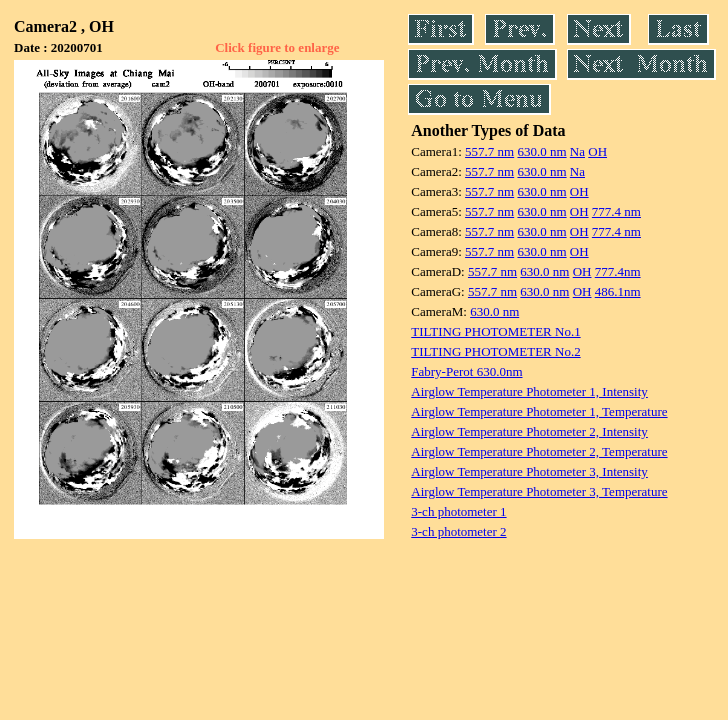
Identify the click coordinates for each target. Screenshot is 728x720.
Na (577, 151)
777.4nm (618, 271)
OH (597, 151)
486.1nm (618, 291)
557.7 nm (489, 151)
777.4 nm (616, 211)
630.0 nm (541, 151)
